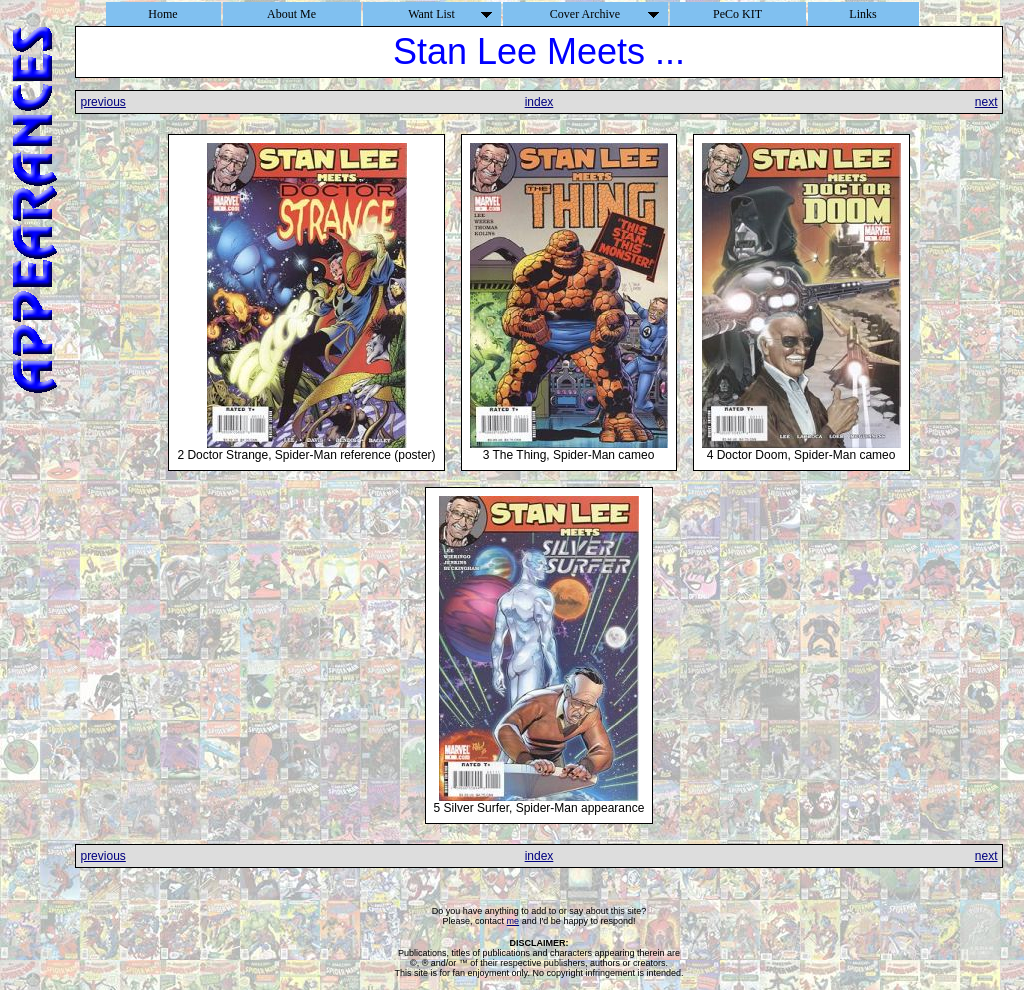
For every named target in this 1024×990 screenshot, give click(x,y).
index (539, 102)
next (986, 102)
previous (102, 102)
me (513, 921)
